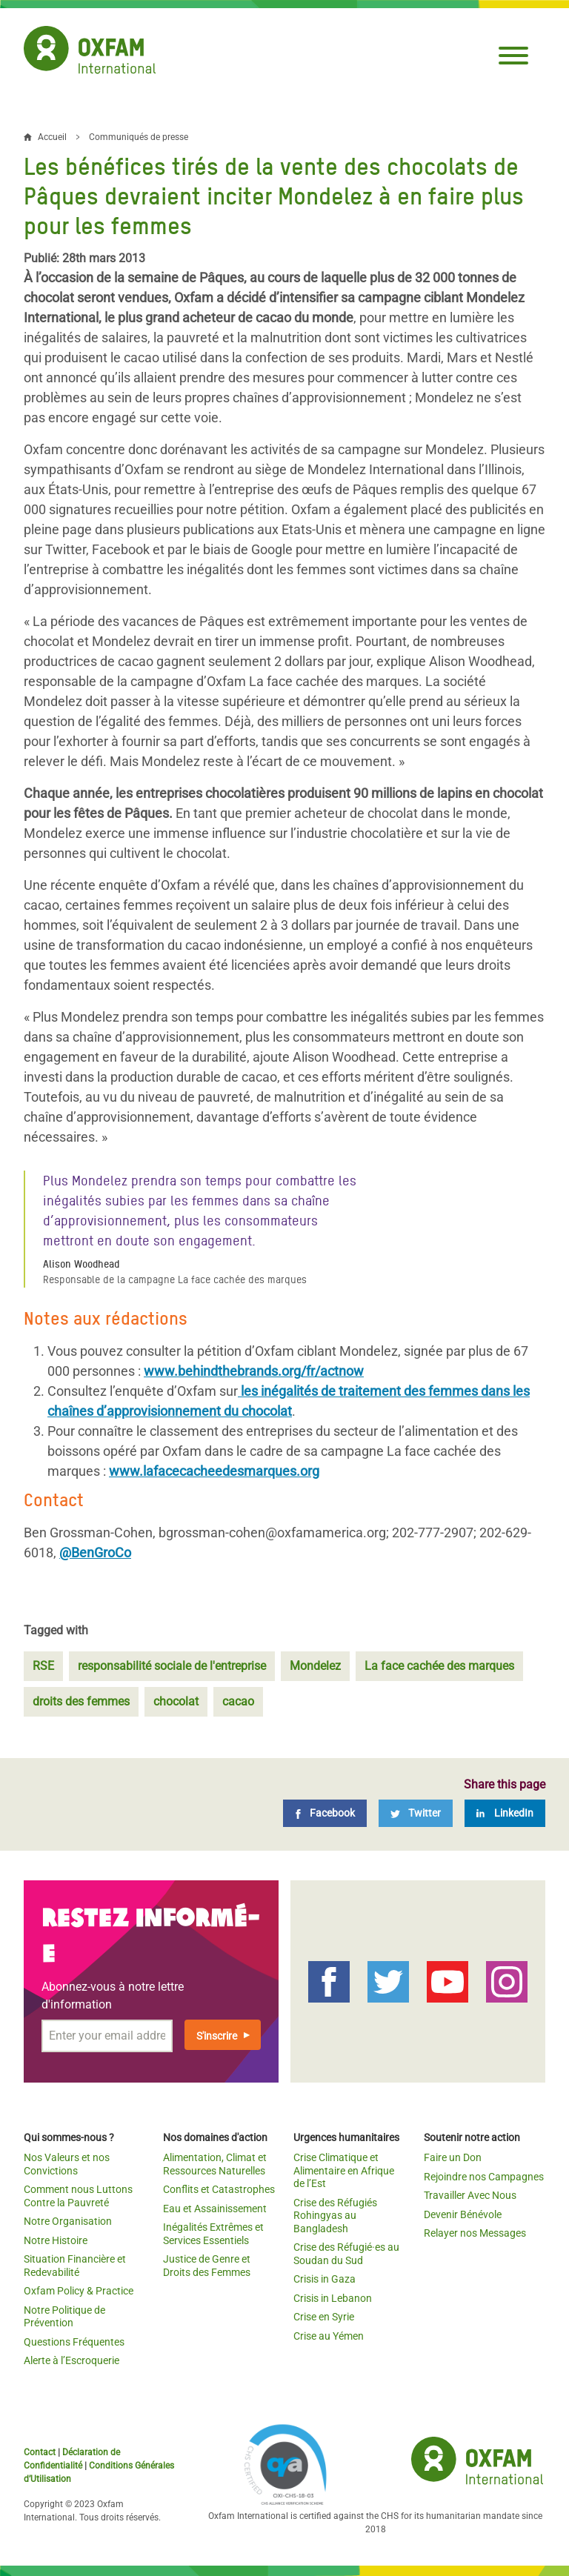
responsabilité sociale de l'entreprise (172, 1666)
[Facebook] (325, 1813)
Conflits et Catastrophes (219, 2189)
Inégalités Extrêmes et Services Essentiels (213, 2233)
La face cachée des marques (439, 1666)
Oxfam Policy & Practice (78, 2291)
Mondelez (315, 1666)
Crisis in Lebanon (332, 2298)
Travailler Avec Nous (470, 2195)
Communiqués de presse (138, 137)
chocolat (176, 1701)
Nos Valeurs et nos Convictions (67, 2164)
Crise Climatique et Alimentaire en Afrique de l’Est (343, 2170)
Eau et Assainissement (215, 2208)
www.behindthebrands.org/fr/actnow (254, 1371)
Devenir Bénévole (463, 2214)
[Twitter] (416, 1813)
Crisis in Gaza (324, 2279)
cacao (238, 1701)
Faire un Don (453, 2157)
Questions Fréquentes (74, 2342)
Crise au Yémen (328, 2336)
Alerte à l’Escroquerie (71, 2360)
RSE (43, 1666)
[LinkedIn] (505, 1813)
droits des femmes (81, 1701)
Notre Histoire (55, 2240)
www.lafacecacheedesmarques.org (214, 1471)
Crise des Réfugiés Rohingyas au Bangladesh (335, 2215)
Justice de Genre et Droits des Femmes (206, 2265)
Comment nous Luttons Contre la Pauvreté (78, 2196)
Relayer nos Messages (475, 2233)
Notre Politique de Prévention (64, 2316)
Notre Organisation (68, 2221)
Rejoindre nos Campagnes (484, 2177)
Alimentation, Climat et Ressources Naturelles (215, 2164)
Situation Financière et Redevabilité (75, 2265)
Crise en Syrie (323, 2317)
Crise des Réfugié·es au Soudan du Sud (346, 2253)
